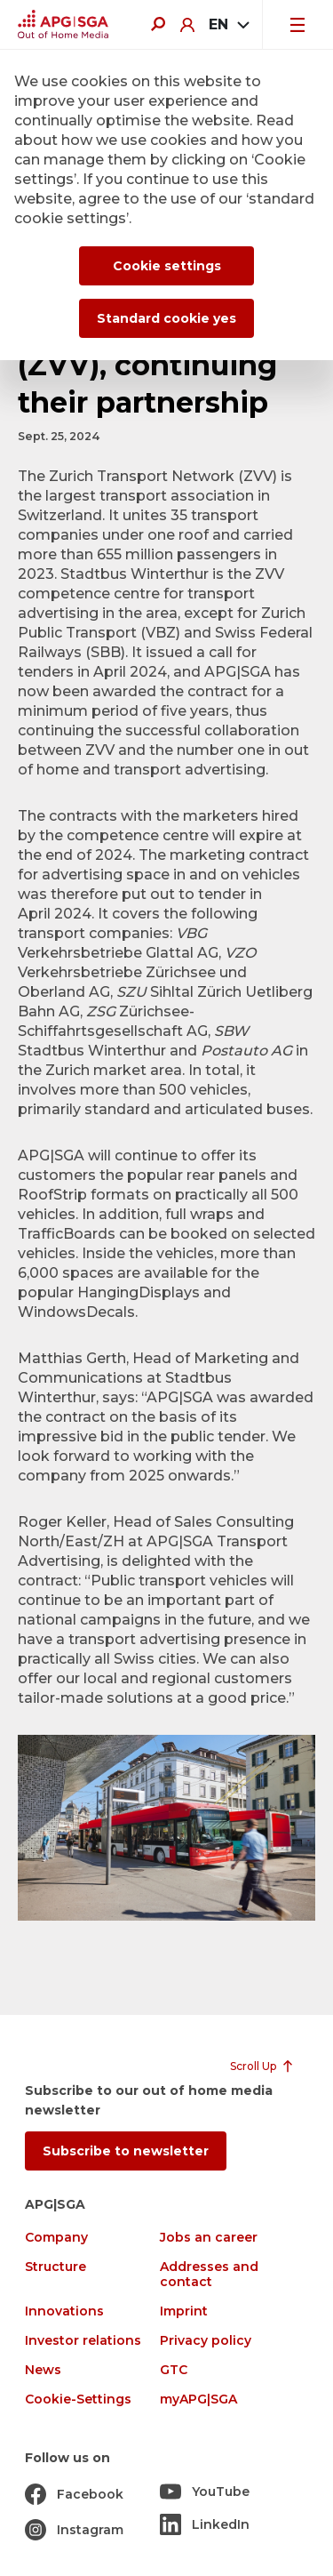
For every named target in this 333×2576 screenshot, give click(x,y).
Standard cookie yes (166, 318)
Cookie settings (167, 266)
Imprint (184, 2311)
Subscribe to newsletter (126, 2151)
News (43, 2370)
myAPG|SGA (198, 2399)
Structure (55, 2267)
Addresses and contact (209, 2274)
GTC (173, 2370)
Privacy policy (205, 2340)
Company (56, 2237)
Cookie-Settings (78, 2399)
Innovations (64, 2311)
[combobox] (228, 25)
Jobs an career (209, 2237)
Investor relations (83, 2340)
